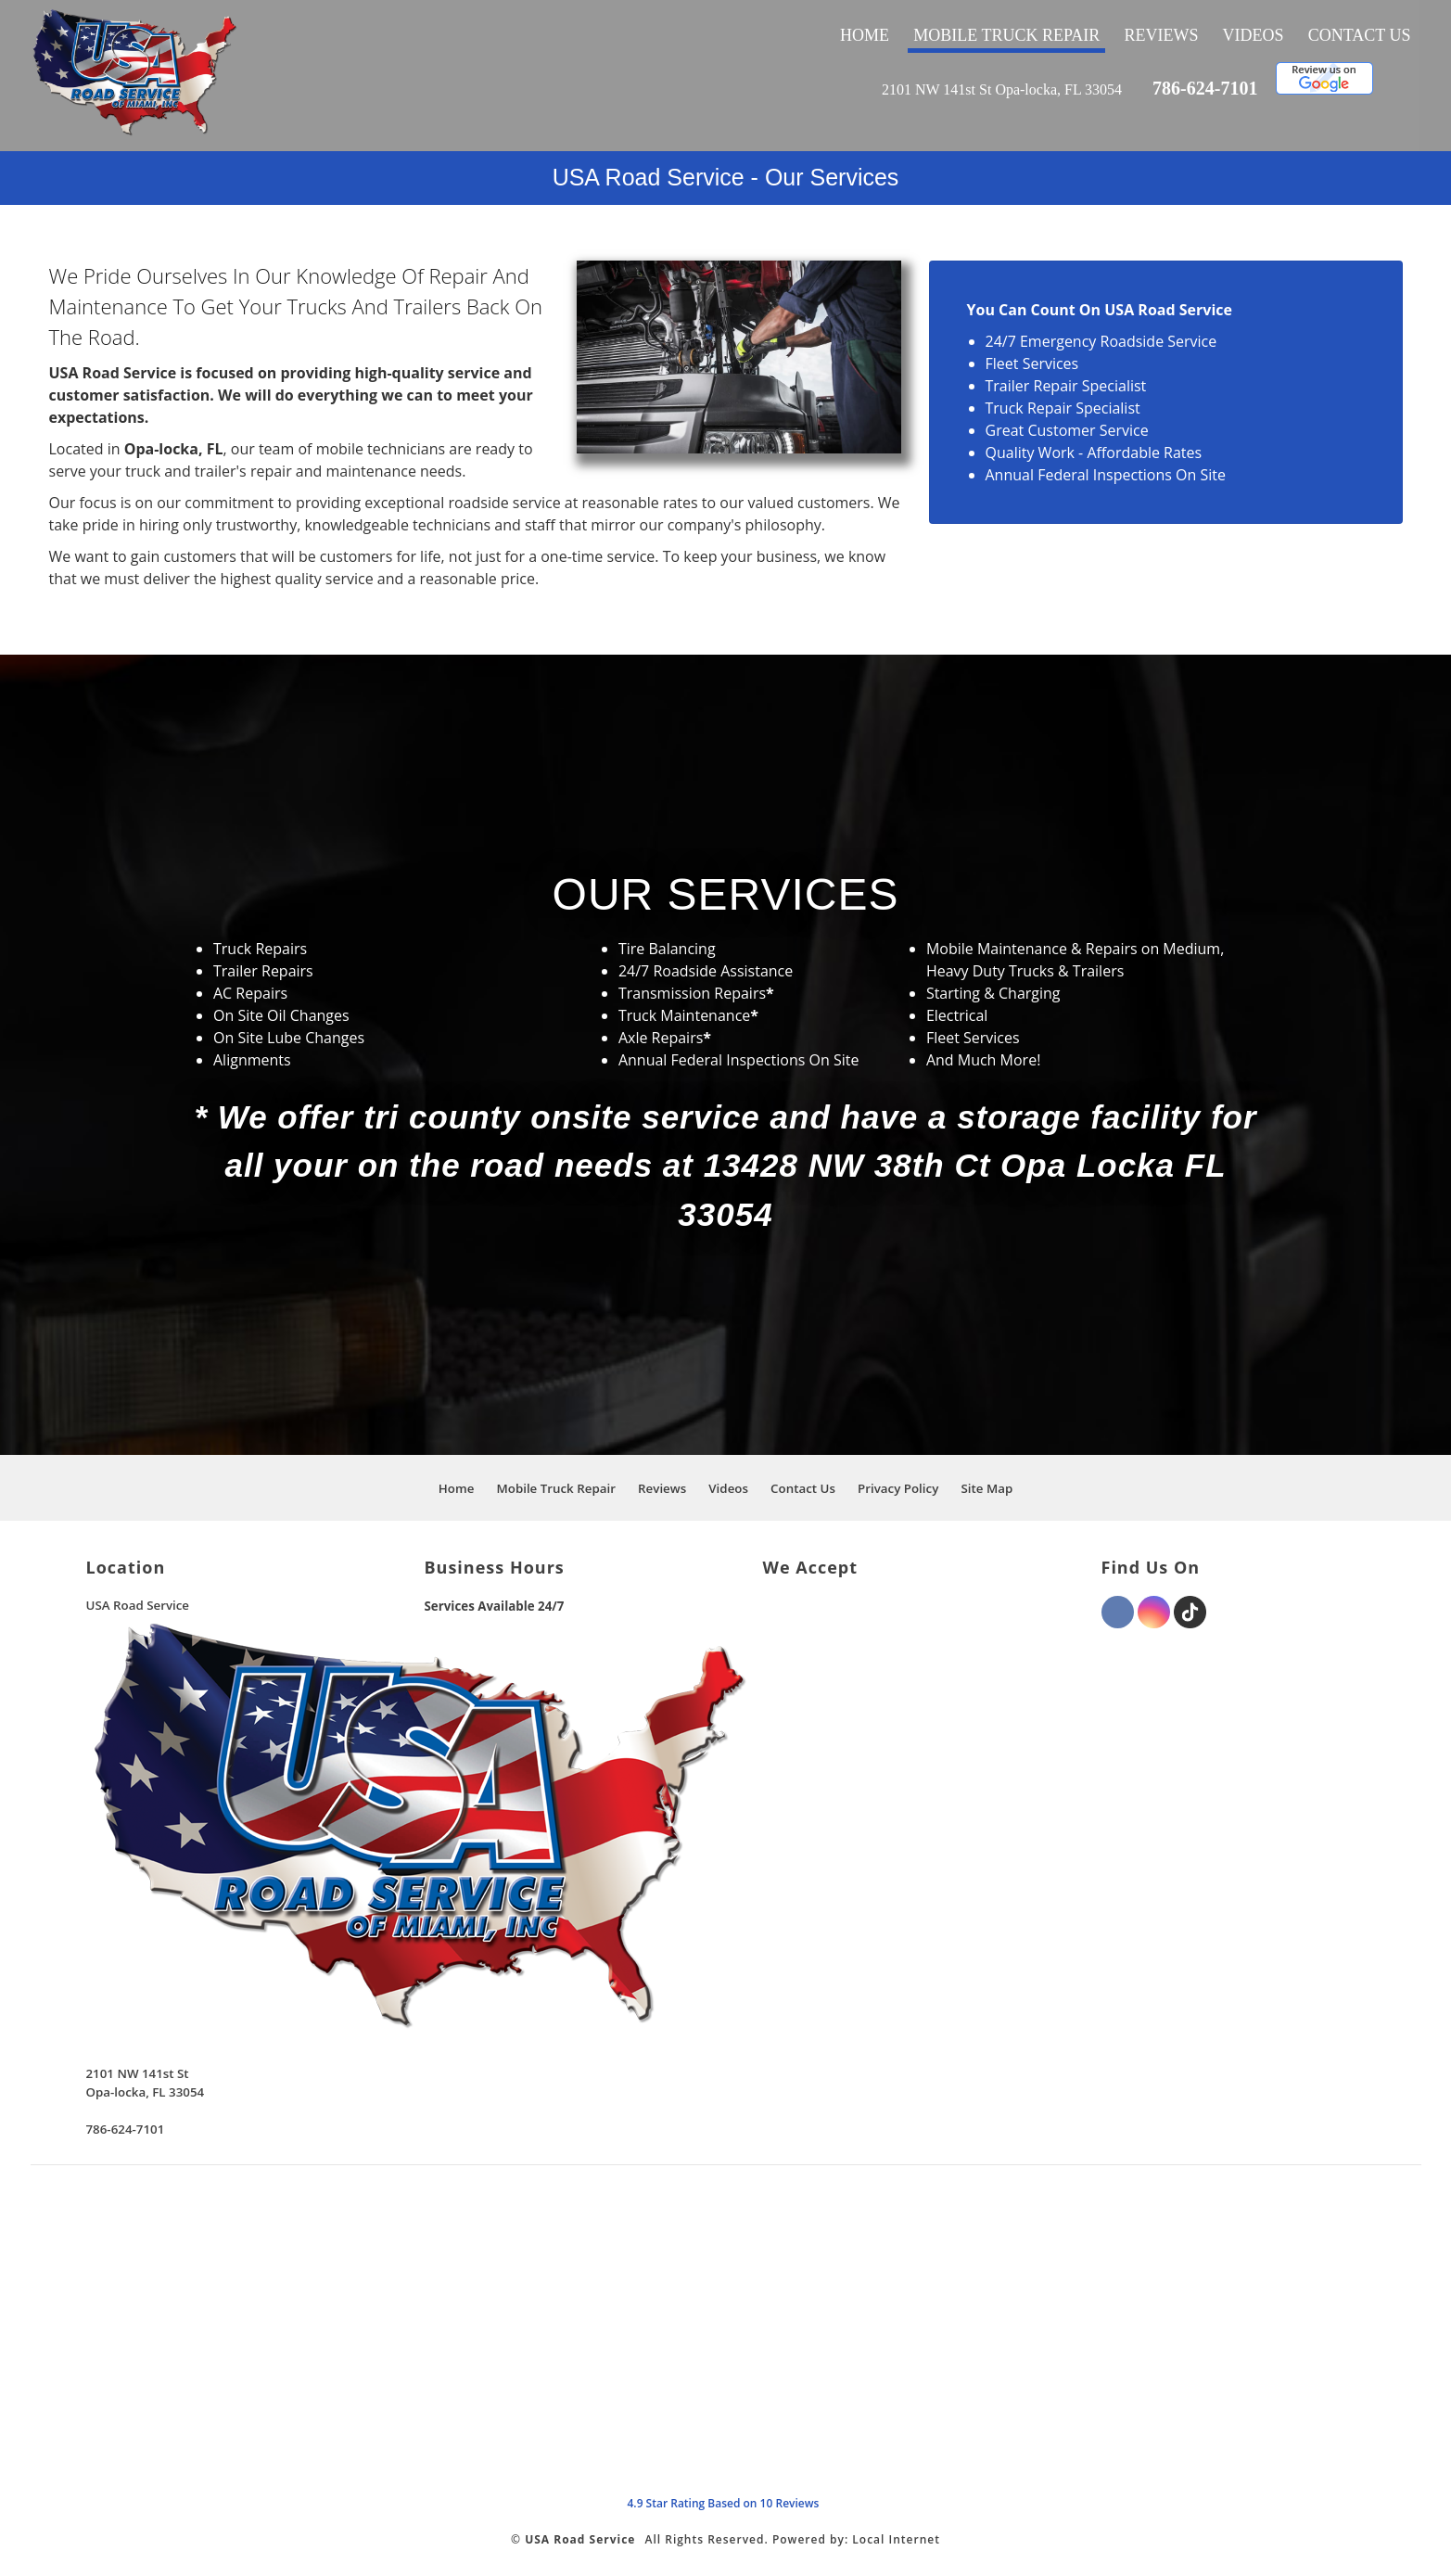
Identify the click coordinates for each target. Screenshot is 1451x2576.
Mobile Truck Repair (1006, 35)
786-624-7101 (1204, 88)
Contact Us (1359, 35)
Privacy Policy (898, 1488)
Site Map (986, 1488)
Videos (1253, 35)
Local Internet (896, 2539)
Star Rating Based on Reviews (723, 2503)
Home (864, 35)
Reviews (1161, 35)
